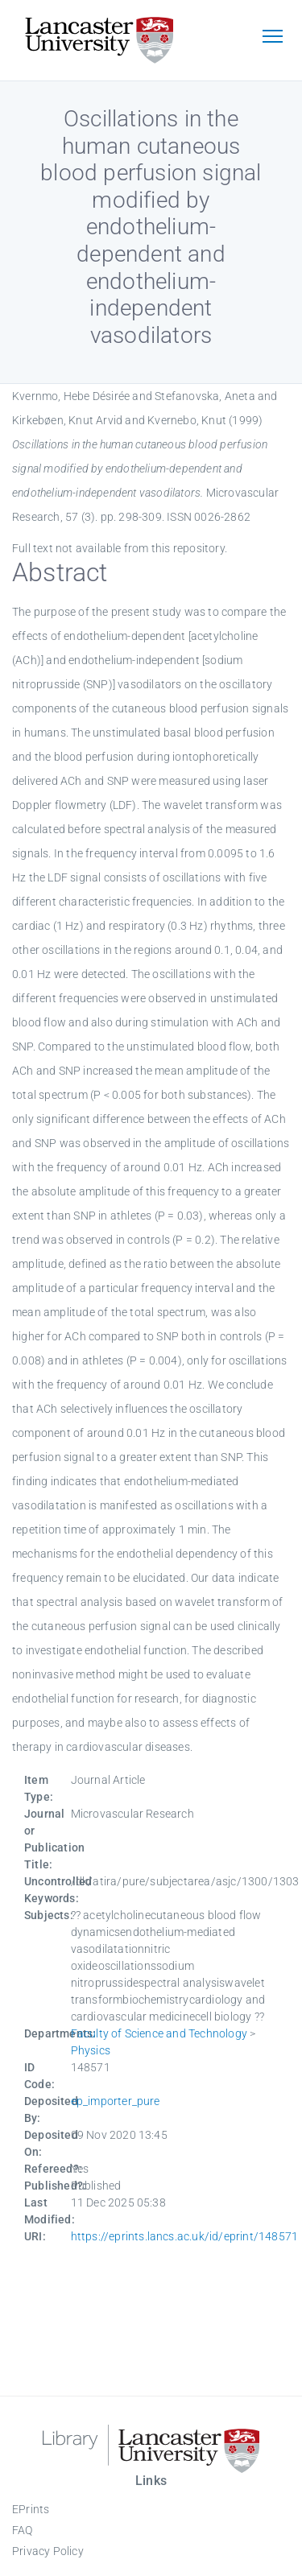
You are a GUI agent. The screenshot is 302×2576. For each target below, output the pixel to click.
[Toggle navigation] (272, 38)
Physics (90, 2050)
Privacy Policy (48, 2551)
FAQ (22, 2530)
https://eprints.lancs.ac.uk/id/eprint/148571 (185, 2236)
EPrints (30, 2509)
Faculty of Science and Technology (159, 2033)
